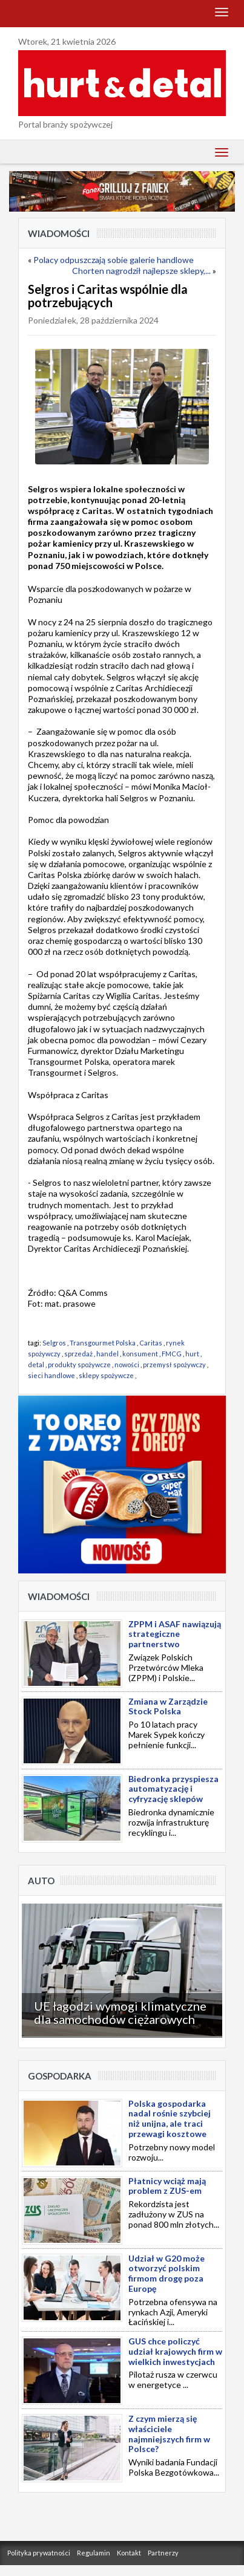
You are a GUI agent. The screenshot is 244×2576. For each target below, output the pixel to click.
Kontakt (129, 2553)
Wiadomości (59, 233)
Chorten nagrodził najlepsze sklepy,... (141, 270)
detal (36, 1364)
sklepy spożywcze (106, 1375)
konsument (140, 1354)
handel (107, 1354)
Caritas (150, 1343)
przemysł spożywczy (174, 1364)
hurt (192, 1354)
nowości (126, 1364)
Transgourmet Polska (103, 1343)
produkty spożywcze (79, 1364)
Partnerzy (163, 2553)
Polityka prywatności (38, 2553)
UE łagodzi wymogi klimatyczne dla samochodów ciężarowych (120, 2012)
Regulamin (93, 2553)
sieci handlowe (51, 1375)
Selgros (54, 1343)
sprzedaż (78, 1354)
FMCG (172, 1354)
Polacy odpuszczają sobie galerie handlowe (113, 260)
